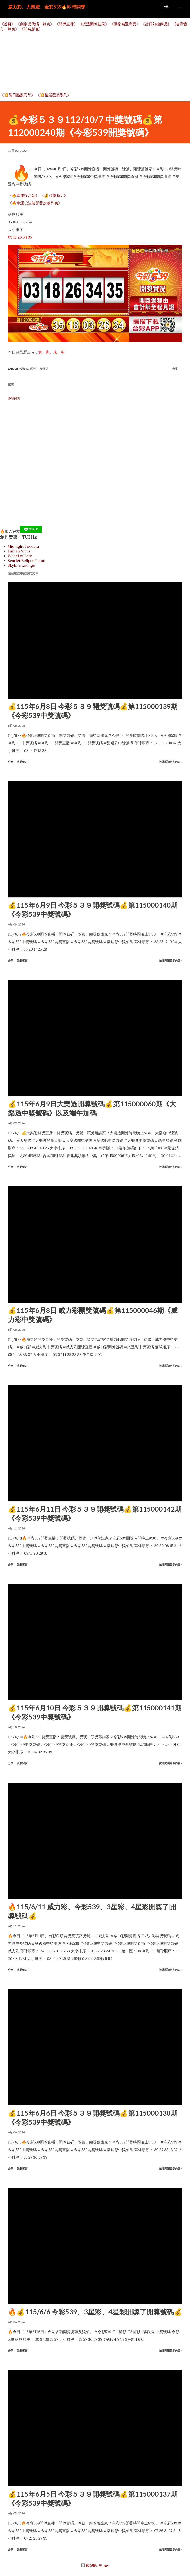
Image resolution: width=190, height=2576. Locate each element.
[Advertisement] (95, 62)
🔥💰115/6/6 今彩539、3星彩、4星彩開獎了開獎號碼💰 (95, 2312)
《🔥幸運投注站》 (23, 195)
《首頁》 (7, 24)
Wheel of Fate (20, 555)
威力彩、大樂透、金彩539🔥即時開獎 (46, 6)
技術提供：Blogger (95, 2565)
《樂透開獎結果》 (94, 24)
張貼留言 (14, 398)
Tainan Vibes (19, 551)
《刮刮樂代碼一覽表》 (35, 24)
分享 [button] (175, 368)
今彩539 (23, 368)
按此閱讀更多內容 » (170, 761)
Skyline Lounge (21, 565)
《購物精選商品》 (125, 24)
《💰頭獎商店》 (54, 195)
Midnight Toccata (23, 546)
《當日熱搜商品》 (156, 24)
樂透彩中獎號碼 (39, 368)
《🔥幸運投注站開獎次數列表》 (35, 203)
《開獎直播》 (66, 24)
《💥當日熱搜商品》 (17, 94)
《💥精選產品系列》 (53, 94)
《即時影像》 (31, 29)
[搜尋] (166, 7)
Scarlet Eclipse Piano (26, 560)
